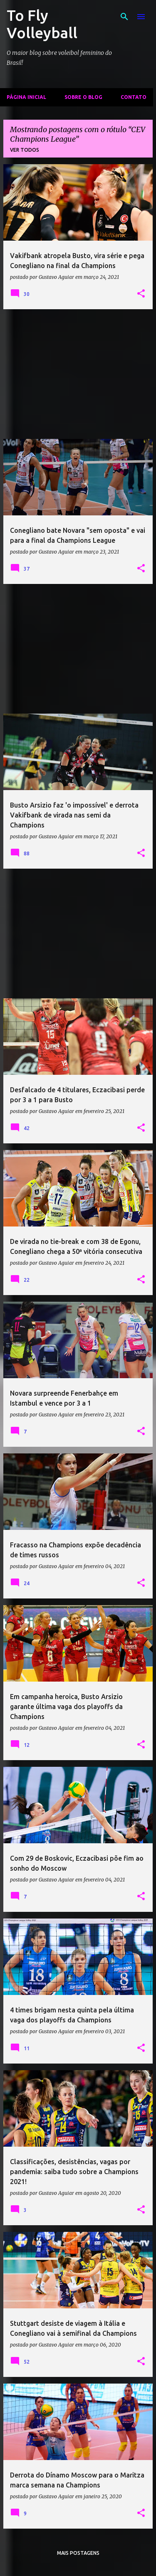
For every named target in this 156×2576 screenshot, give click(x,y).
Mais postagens (78, 2553)
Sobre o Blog (83, 97)
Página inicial (26, 97)
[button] (141, 293)
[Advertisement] (78, 374)
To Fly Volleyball (42, 24)
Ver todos (24, 150)
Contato (133, 97)
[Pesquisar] (124, 17)
